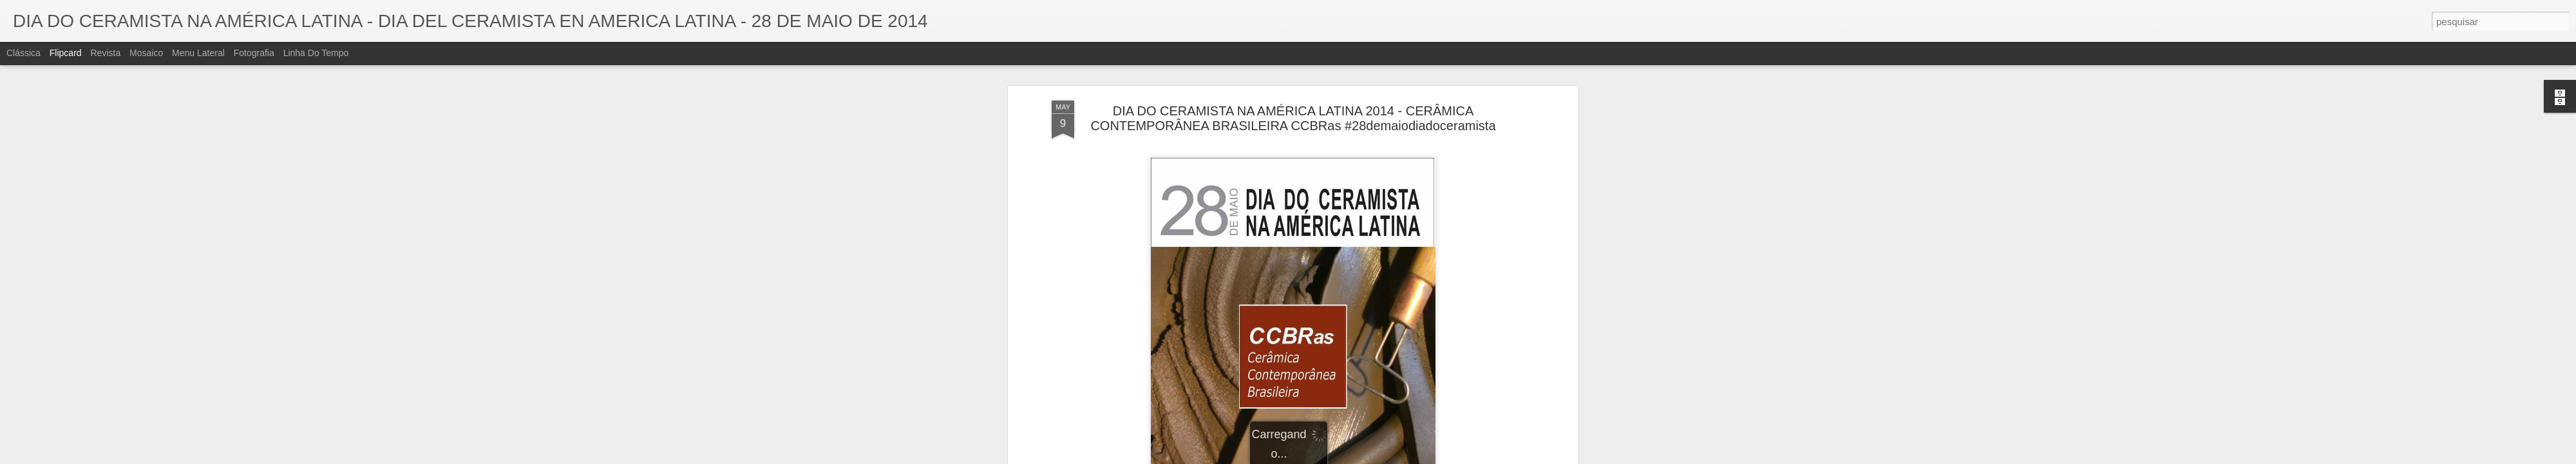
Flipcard (66, 53)
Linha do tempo (316, 53)
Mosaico (146, 53)
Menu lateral (198, 53)
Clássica (23, 53)
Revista (105, 53)
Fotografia (254, 53)
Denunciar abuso (1382, 457)
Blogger (1339, 457)
